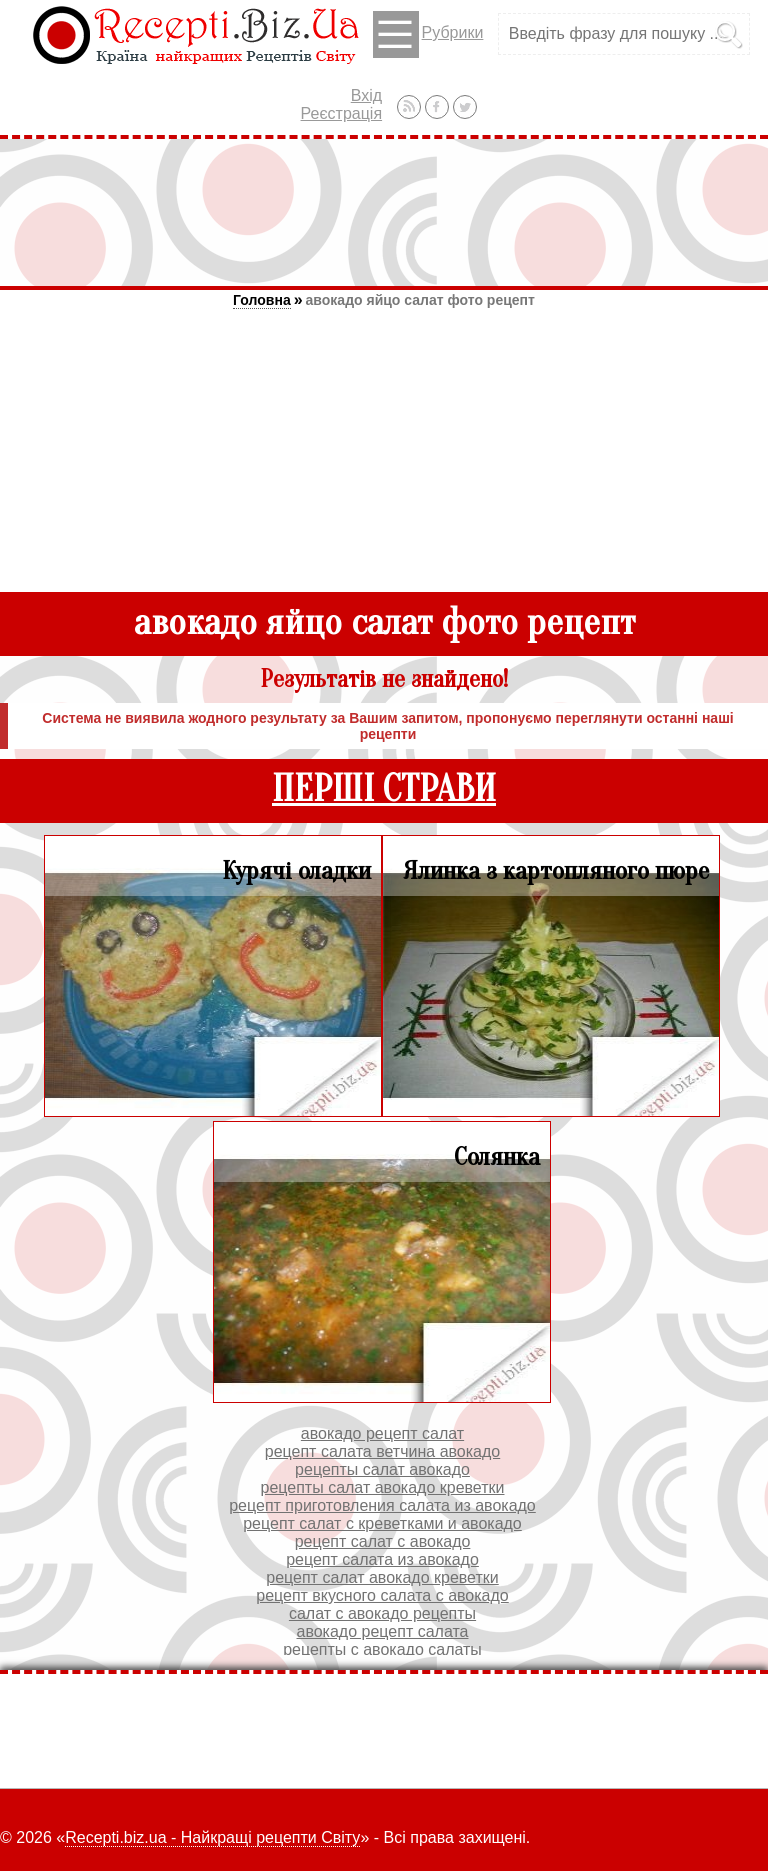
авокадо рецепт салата (383, 1631)
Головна (262, 300)
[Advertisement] (384, 212)
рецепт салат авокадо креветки (382, 1577)
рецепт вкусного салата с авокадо (382, 1595)
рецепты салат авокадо (382, 1469)
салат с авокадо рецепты (382, 1613)
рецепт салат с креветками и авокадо (382, 1523)
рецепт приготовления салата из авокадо (382, 1505)
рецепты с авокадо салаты (382, 1649)
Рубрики (428, 34)
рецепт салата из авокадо (382, 1559)
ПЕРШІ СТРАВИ (384, 789)
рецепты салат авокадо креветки (383, 1487)
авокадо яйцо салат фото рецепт (420, 300)
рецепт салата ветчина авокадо (382, 1451)
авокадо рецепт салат (382, 1433)
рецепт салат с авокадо (383, 1541)
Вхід (366, 95)
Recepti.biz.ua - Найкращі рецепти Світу (212, 1837)
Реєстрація (342, 113)
